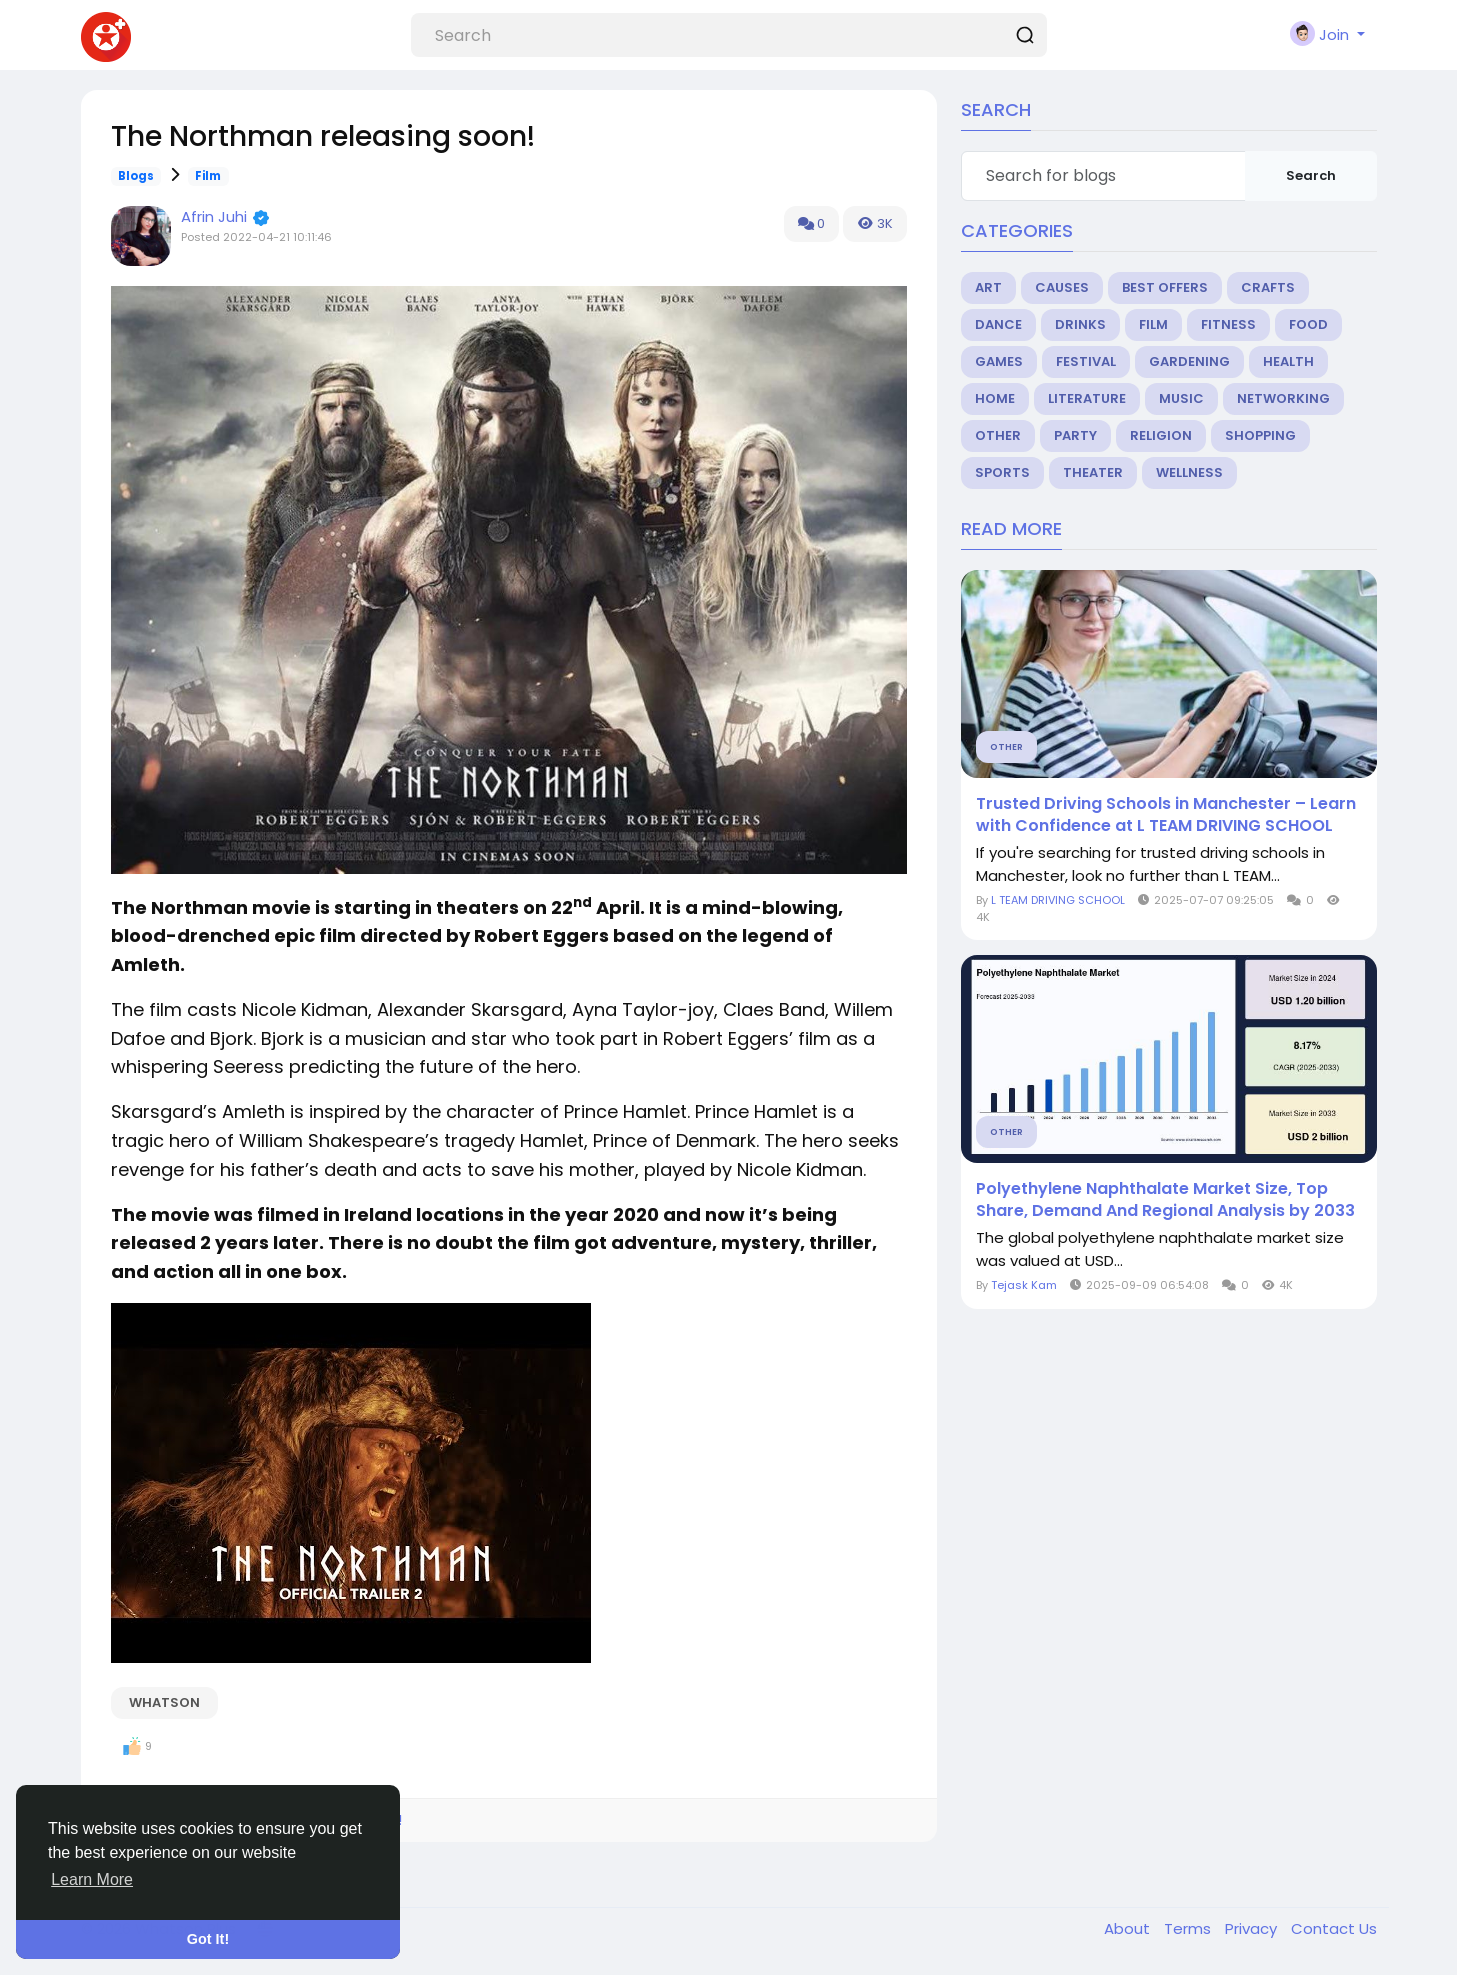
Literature (1087, 398)
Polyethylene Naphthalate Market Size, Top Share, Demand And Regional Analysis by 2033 (1165, 1200)
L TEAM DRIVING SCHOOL (1058, 900)
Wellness (1189, 472)
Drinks (1080, 324)
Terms (1189, 1928)
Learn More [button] (92, 1879)
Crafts (1268, 287)
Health (1288, 361)
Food (1308, 324)
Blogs (136, 176)
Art (988, 287)
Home (995, 398)
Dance (998, 324)
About (1129, 1928)
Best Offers (1165, 287)
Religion (1161, 435)
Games (999, 361)
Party (1075, 435)
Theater (1093, 472)
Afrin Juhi (214, 216)
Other (998, 435)
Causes (1062, 287)
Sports (1002, 472)
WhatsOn (164, 1702)
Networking (1283, 398)
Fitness (1228, 324)
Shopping (1260, 435)
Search (1311, 175)
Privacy (1253, 1928)
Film (208, 176)
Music (1181, 398)
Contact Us (1334, 1928)
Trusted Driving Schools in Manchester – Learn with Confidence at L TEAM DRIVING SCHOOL (1166, 815)
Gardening (1189, 361)
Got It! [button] (208, 1939)
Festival (1086, 361)
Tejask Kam (1024, 1285)
